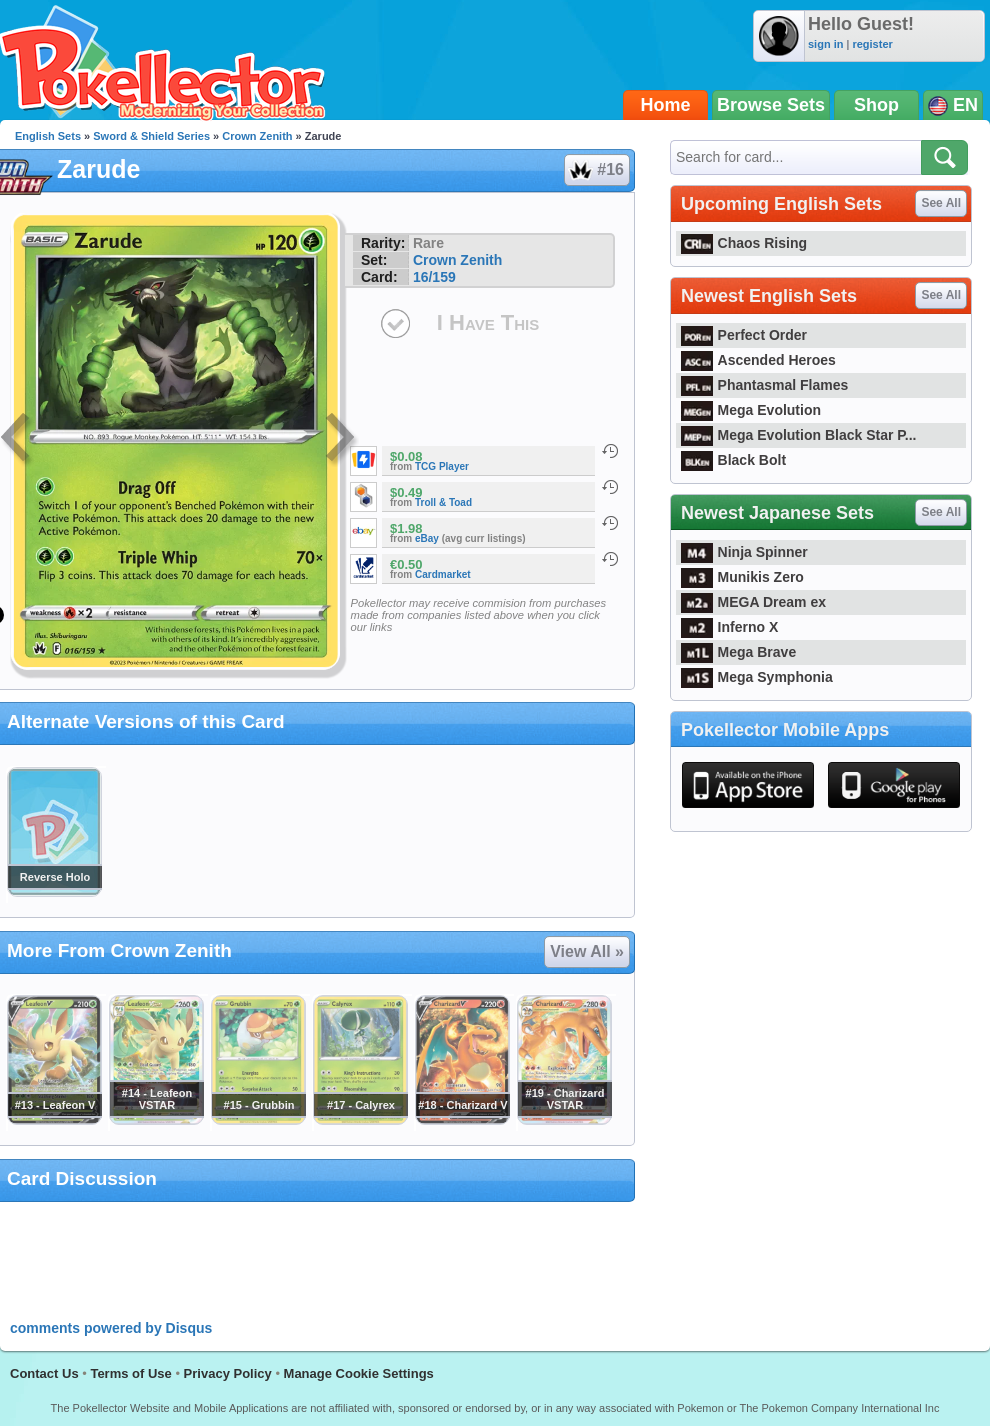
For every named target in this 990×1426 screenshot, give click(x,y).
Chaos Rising (744, 243)
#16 (596, 170)
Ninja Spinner (744, 552)
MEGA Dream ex (753, 602)
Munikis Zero (742, 577)
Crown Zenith (257, 136)
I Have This (488, 322)
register (872, 44)
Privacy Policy (228, 1373)
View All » (587, 951)
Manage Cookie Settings (359, 1373)
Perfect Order (744, 335)
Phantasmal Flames (764, 385)
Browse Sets (771, 105)
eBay (427, 538)
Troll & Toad (443, 502)
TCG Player (442, 466)
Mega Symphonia (757, 677)
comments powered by (111, 1328)
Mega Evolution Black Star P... (799, 435)
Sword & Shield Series (151, 136)
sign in (825, 44)
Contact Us (44, 1373)
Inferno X (729, 627)
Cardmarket (443, 574)
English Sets (48, 136)
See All (941, 203)
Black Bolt (733, 460)
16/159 (434, 277)
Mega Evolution (751, 410)
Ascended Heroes (758, 360)
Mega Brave (738, 652)
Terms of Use (130, 1373)
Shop (876, 105)
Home (666, 105)
